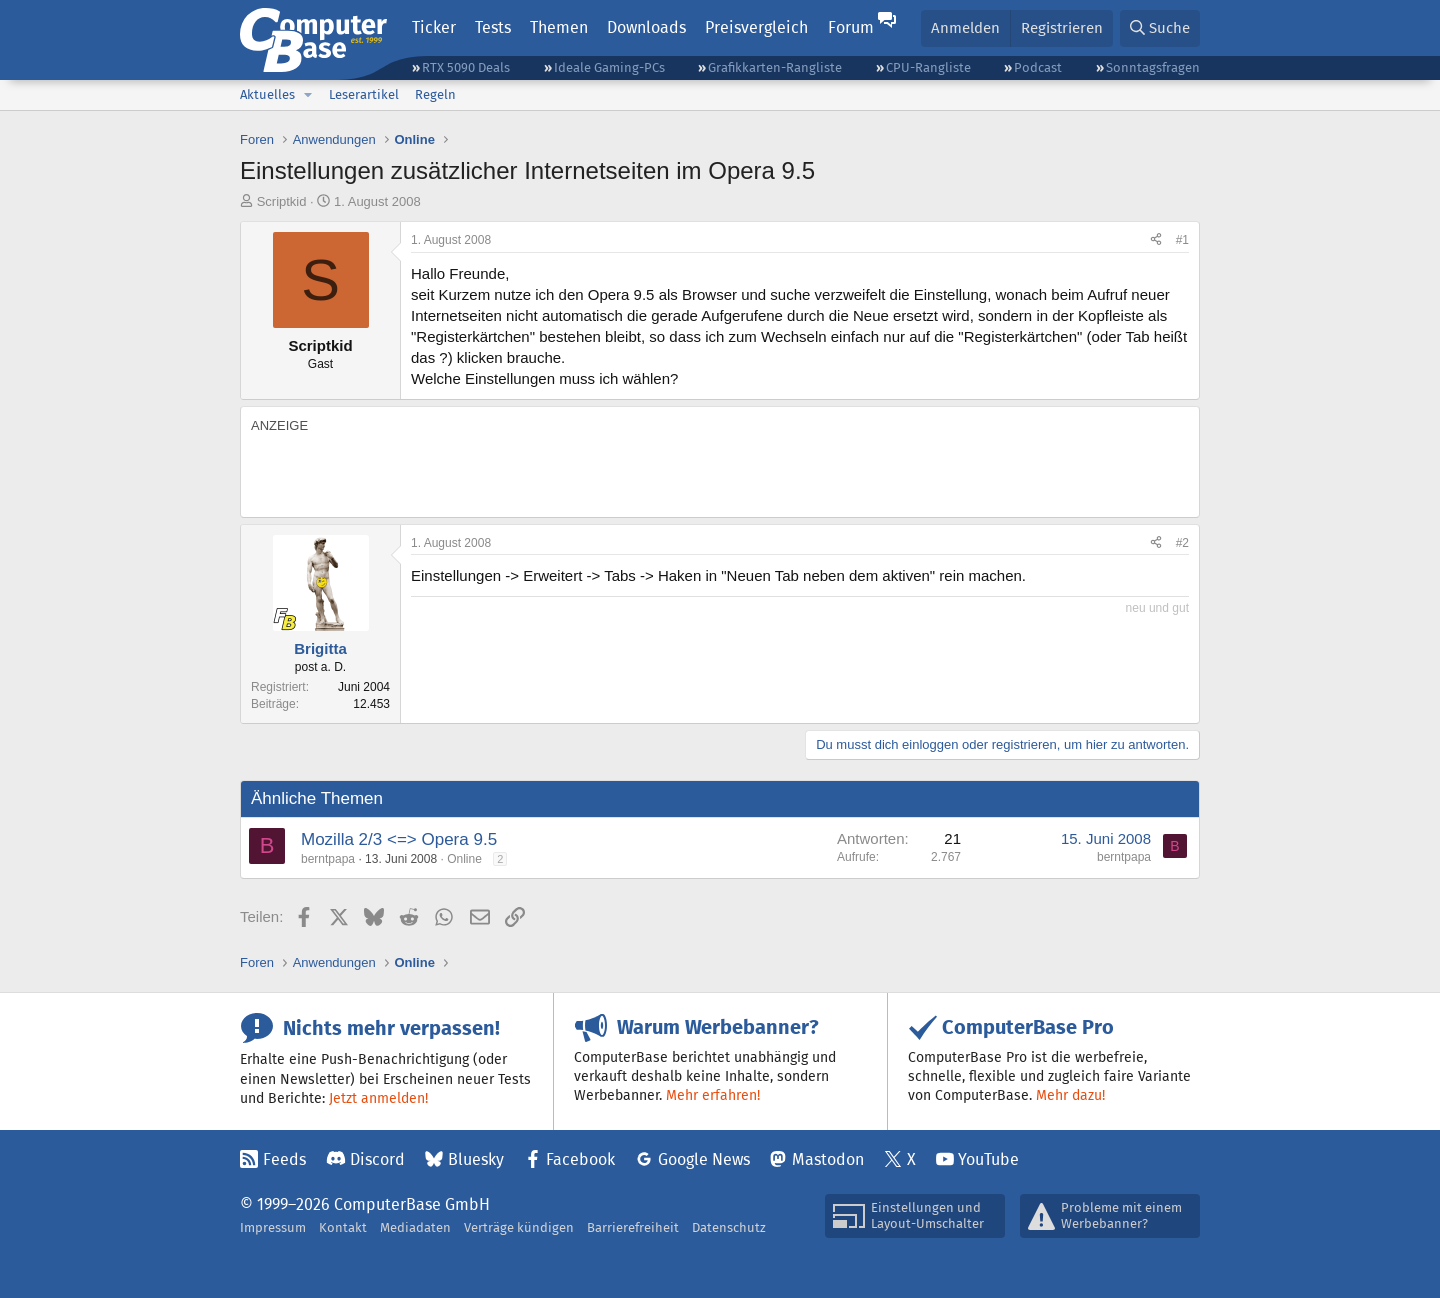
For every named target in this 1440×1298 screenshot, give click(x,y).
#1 (1182, 240)
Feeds (284, 1159)
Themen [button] (559, 27)
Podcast (1038, 67)
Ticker (434, 27)
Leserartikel (364, 94)
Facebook (580, 1159)
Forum (851, 27)
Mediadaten (415, 1227)
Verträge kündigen (519, 1227)
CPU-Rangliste (928, 67)
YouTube (988, 1159)
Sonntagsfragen (1153, 67)
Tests (493, 27)
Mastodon (828, 1159)
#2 (1182, 543)
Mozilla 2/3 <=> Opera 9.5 (399, 839)
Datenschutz (729, 1227)
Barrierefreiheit (633, 1227)
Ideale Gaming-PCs (609, 67)
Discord (377, 1159)
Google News (704, 1159)
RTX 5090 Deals (466, 67)
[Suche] (1160, 28)
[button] (308, 95)
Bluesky (476, 1159)
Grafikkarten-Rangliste (775, 67)
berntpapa (328, 859)
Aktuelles (267, 94)
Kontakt (343, 1227)
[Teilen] (1156, 240)
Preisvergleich (756, 27)
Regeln (435, 94)
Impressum (273, 1227)
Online (464, 859)
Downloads (646, 27)
